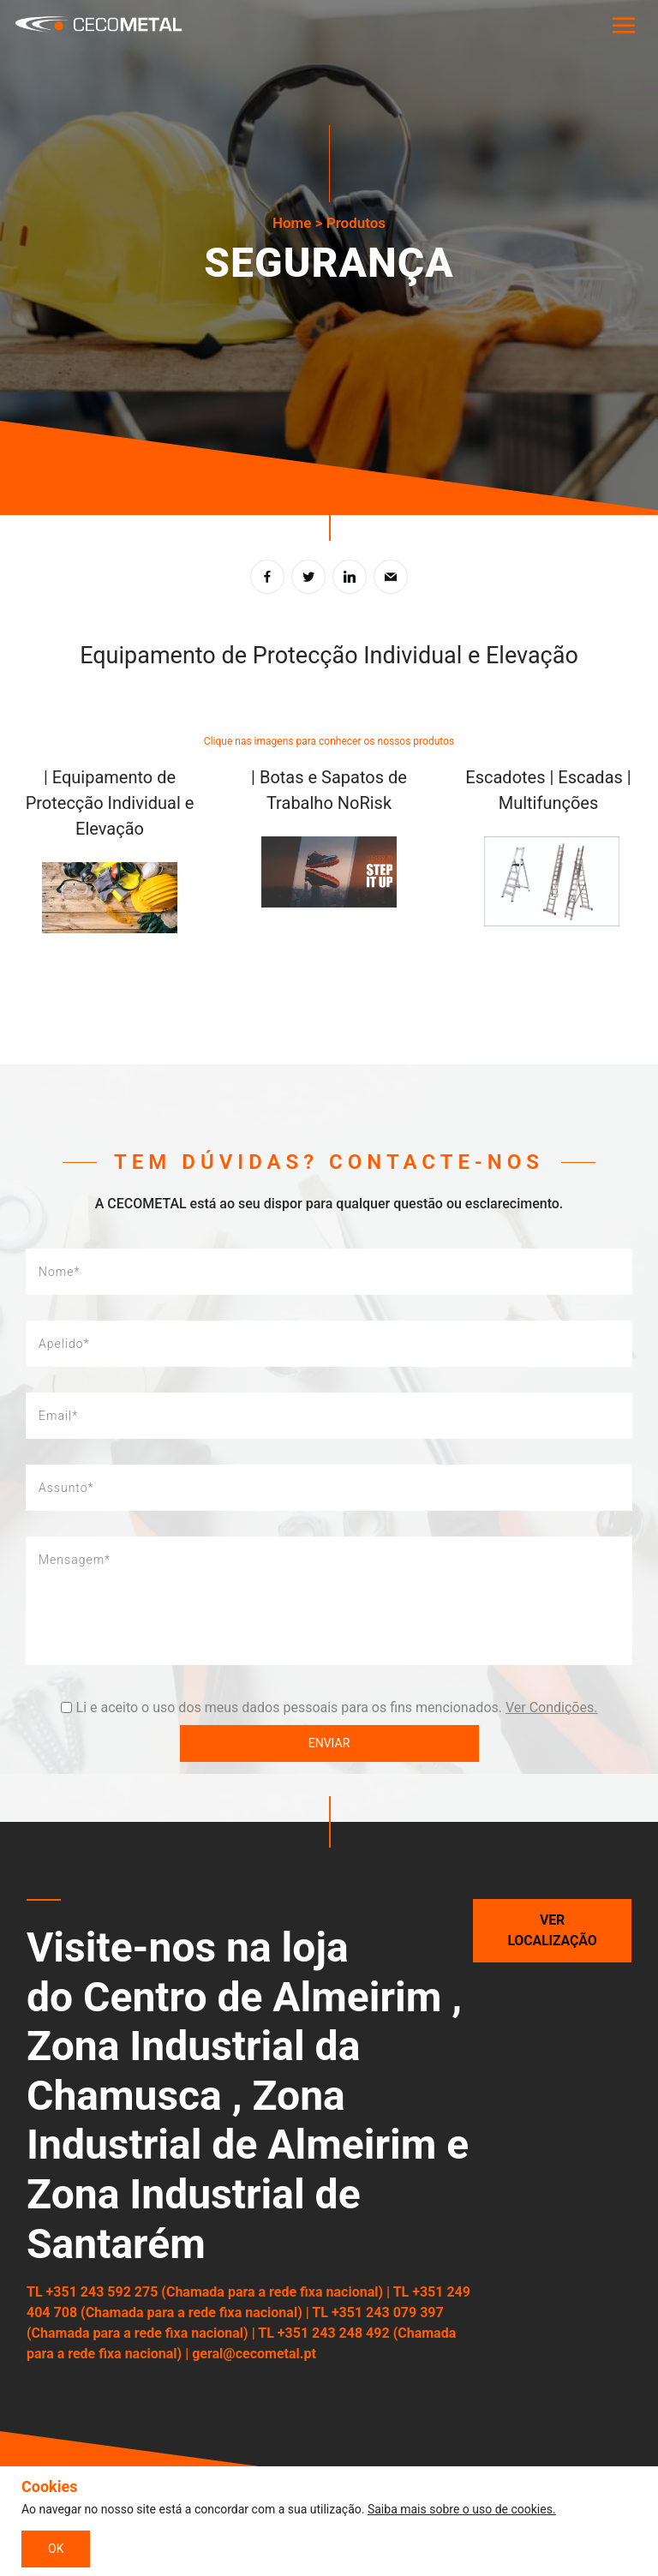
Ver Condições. (551, 1707)
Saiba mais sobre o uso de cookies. (462, 2509)
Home (292, 222)
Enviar (329, 1743)
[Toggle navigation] (623, 26)
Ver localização (552, 1930)
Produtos (356, 222)
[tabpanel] (329, 257)
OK (55, 2548)
